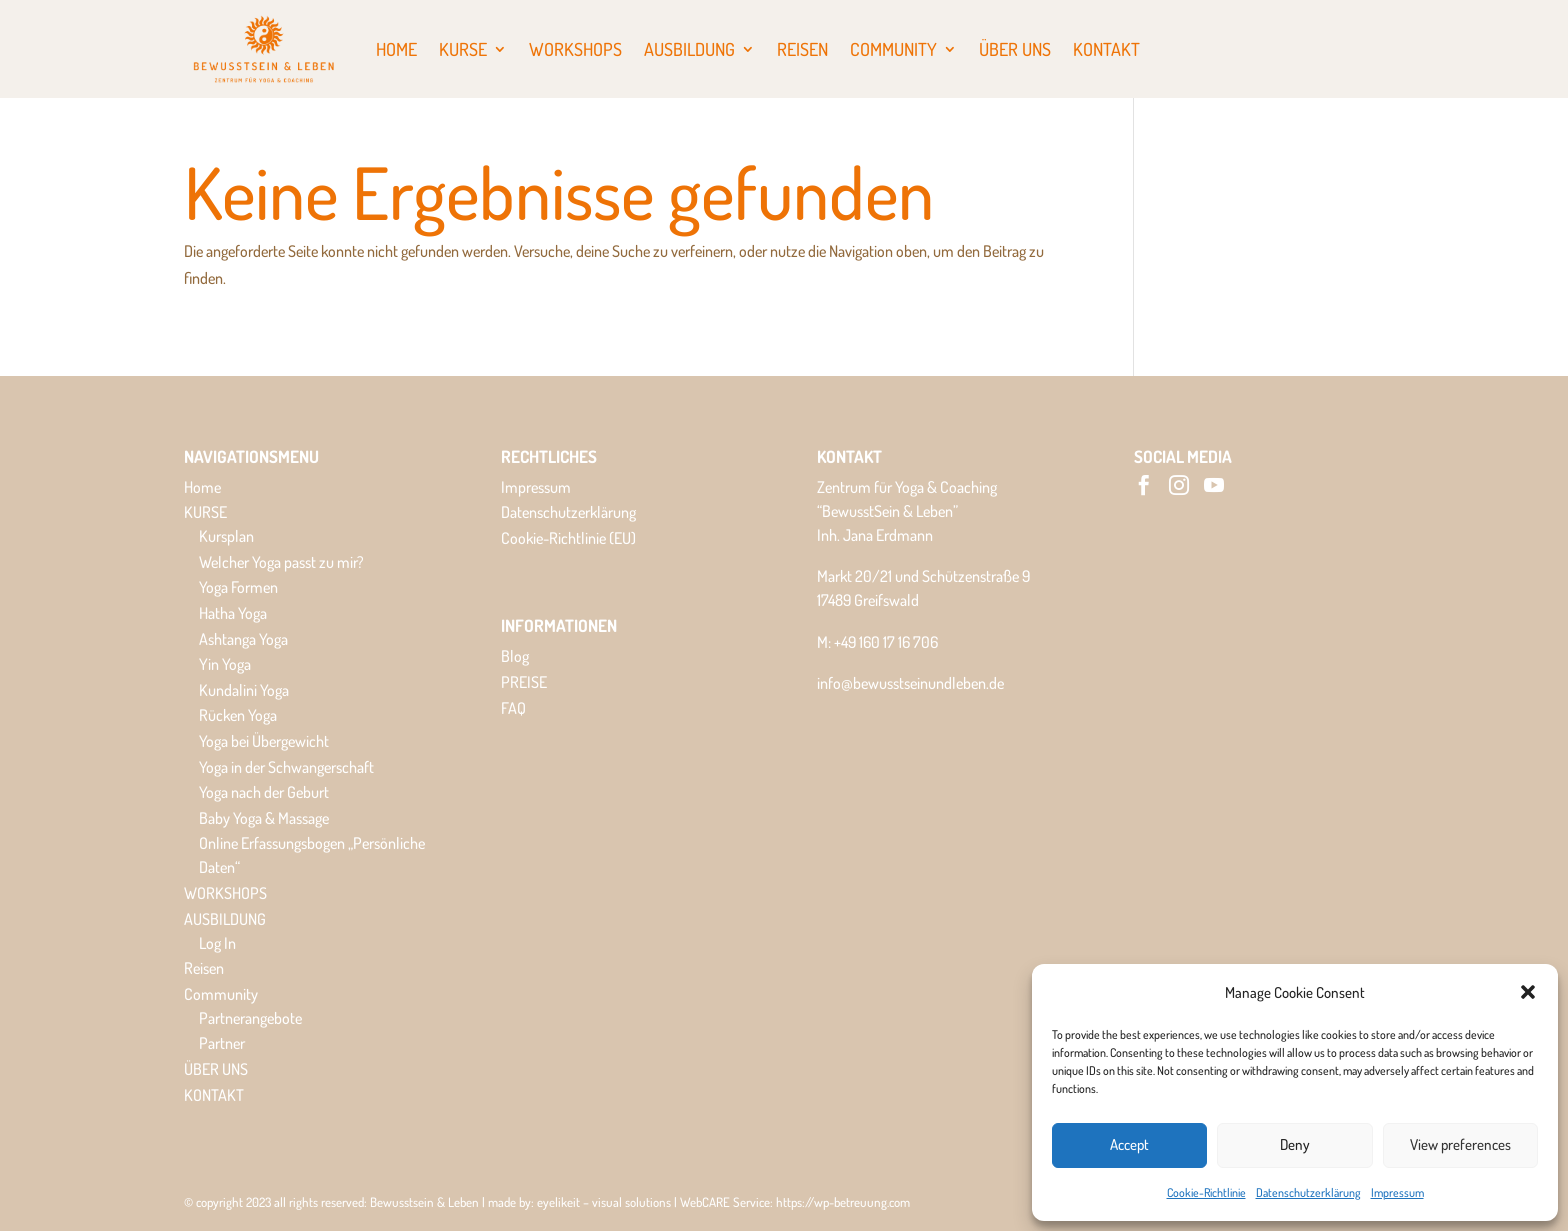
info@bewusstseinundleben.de (910, 683)
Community (893, 49)
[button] (1528, 992)
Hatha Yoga (233, 613)
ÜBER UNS (1015, 49)
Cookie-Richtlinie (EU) (568, 538)
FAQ (513, 708)
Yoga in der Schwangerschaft (286, 767)
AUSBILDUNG (689, 49)
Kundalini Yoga (244, 690)
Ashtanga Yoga (243, 639)
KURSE (463, 49)
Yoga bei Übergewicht (264, 741)
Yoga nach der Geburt (264, 792)
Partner (222, 1043)
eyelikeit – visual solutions (604, 1202)
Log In (217, 943)
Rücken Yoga (238, 715)
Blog (515, 656)
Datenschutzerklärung (1308, 1192)
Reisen (802, 49)
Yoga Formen (238, 587)
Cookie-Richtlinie (1206, 1192)
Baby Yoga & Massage (264, 818)
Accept (1129, 1144)
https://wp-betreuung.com (843, 1202)
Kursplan (226, 536)
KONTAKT (1106, 49)
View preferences (1460, 1144)
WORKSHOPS (575, 49)
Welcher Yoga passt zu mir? (281, 562)
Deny (1295, 1144)
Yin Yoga (225, 664)
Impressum (1397, 1192)
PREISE (524, 682)
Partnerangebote (250, 1018)
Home (396, 49)
